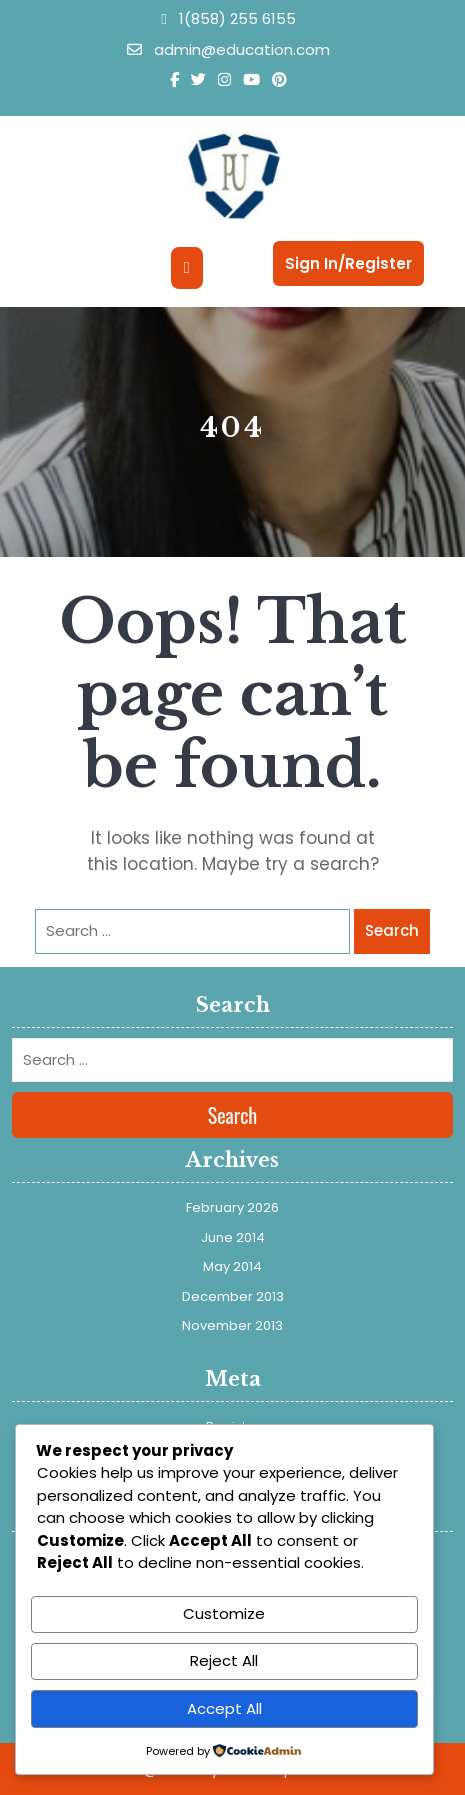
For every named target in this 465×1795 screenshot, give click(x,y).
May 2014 (232, 1266)
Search (392, 930)
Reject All (224, 1660)
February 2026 (232, 1207)
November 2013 (232, 1325)
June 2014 (233, 1237)
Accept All (224, 1708)
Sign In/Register (348, 263)
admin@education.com (228, 49)
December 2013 (233, 1296)
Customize (224, 1613)
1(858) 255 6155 (228, 18)
